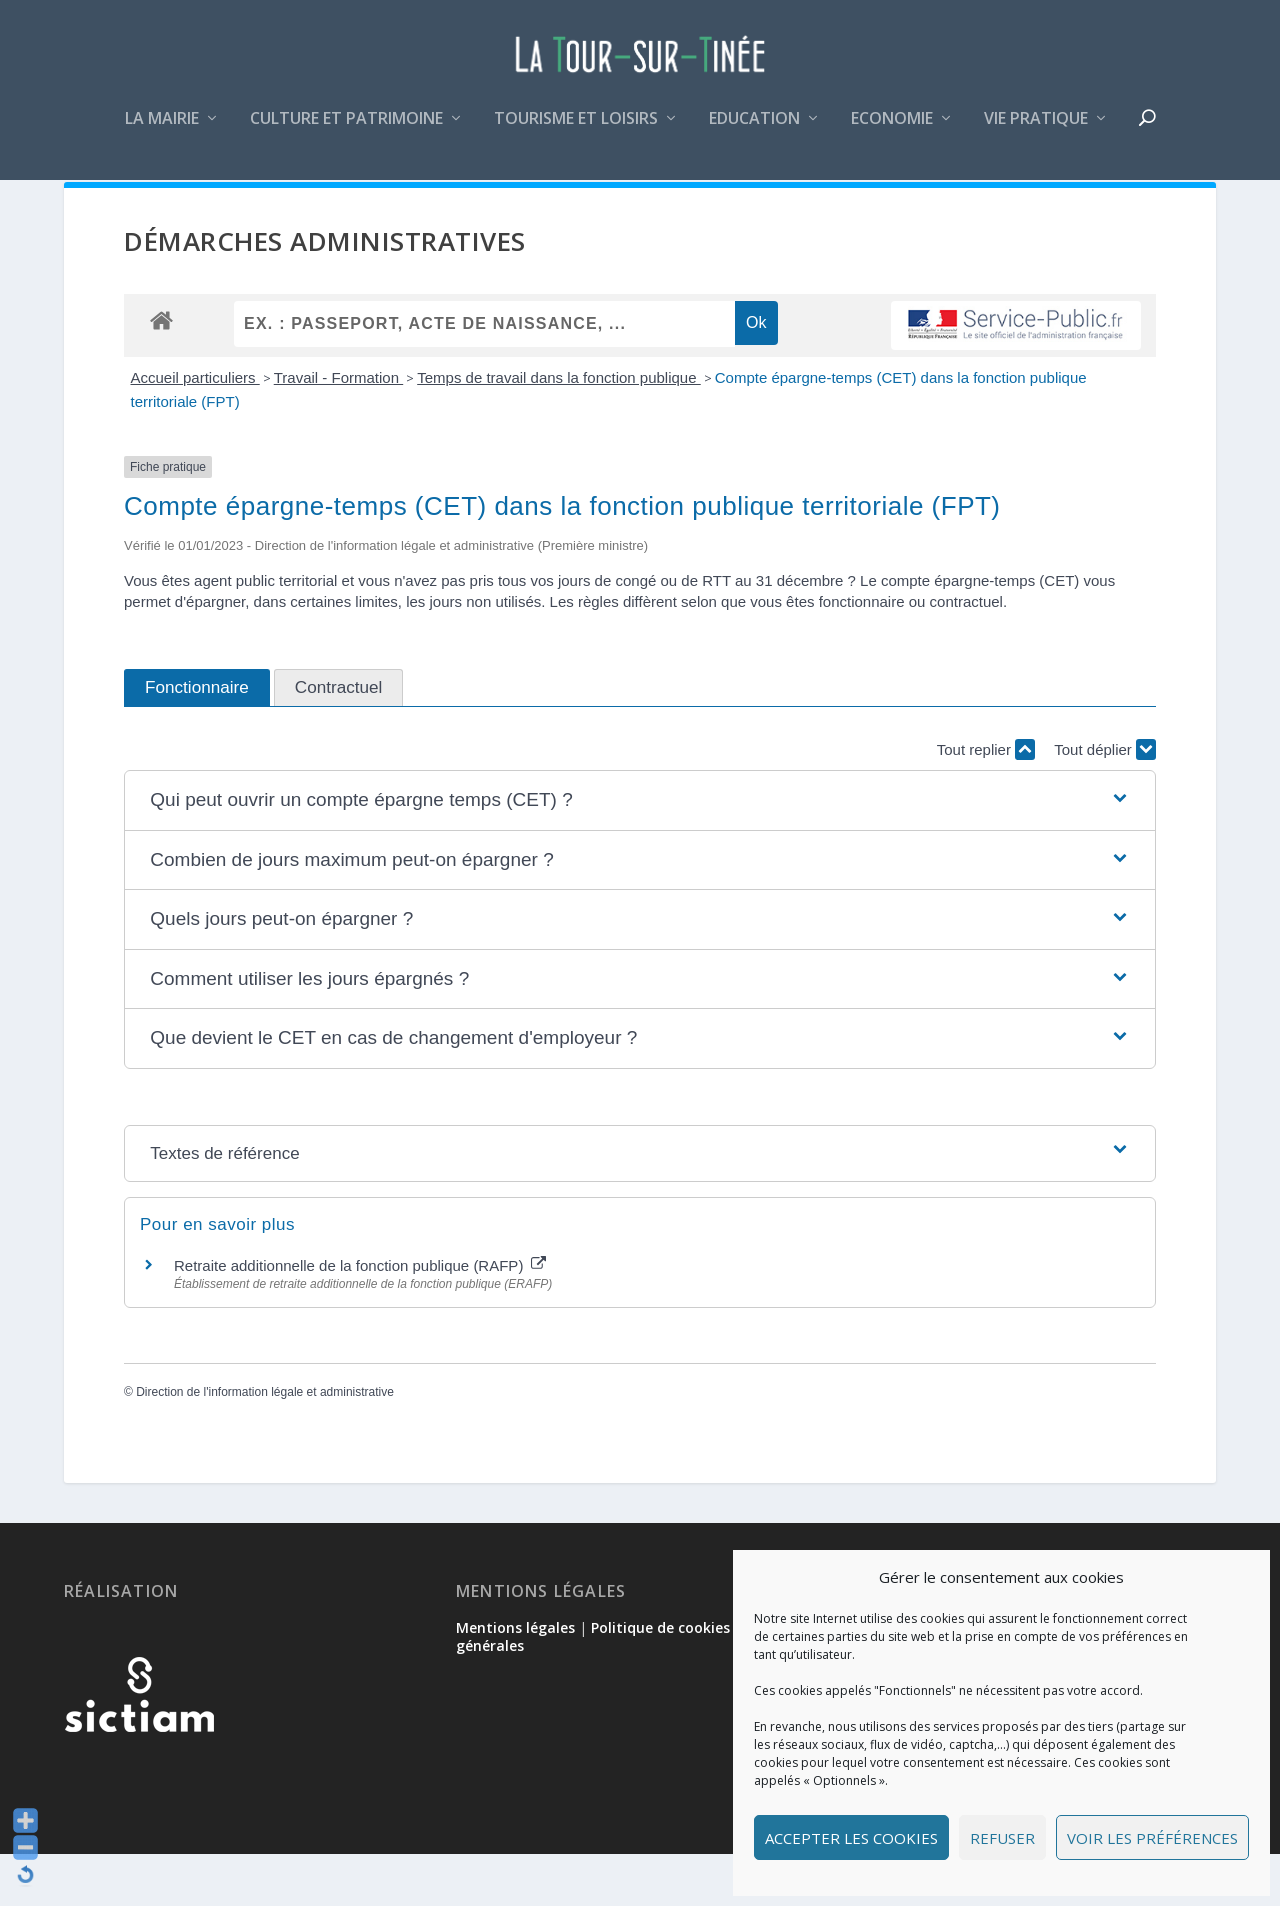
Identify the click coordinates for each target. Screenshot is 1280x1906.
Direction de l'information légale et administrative (265, 1444)
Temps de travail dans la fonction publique (559, 429)
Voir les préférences (1152, 1838)
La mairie (162, 133)
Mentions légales (515, 1679)
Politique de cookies (660, 1679)
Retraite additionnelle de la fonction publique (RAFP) (360, 1317)
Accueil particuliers (195, 429)
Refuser (1002, 1838)
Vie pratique (1036, 133)
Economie (892, 133)
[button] (639, 852)
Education (754, 133)
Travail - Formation (338, 429)
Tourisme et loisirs (576, 133)
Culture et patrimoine (346, 133)
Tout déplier (1105, 801)
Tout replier (986, 801)
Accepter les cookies (851, 1838)
